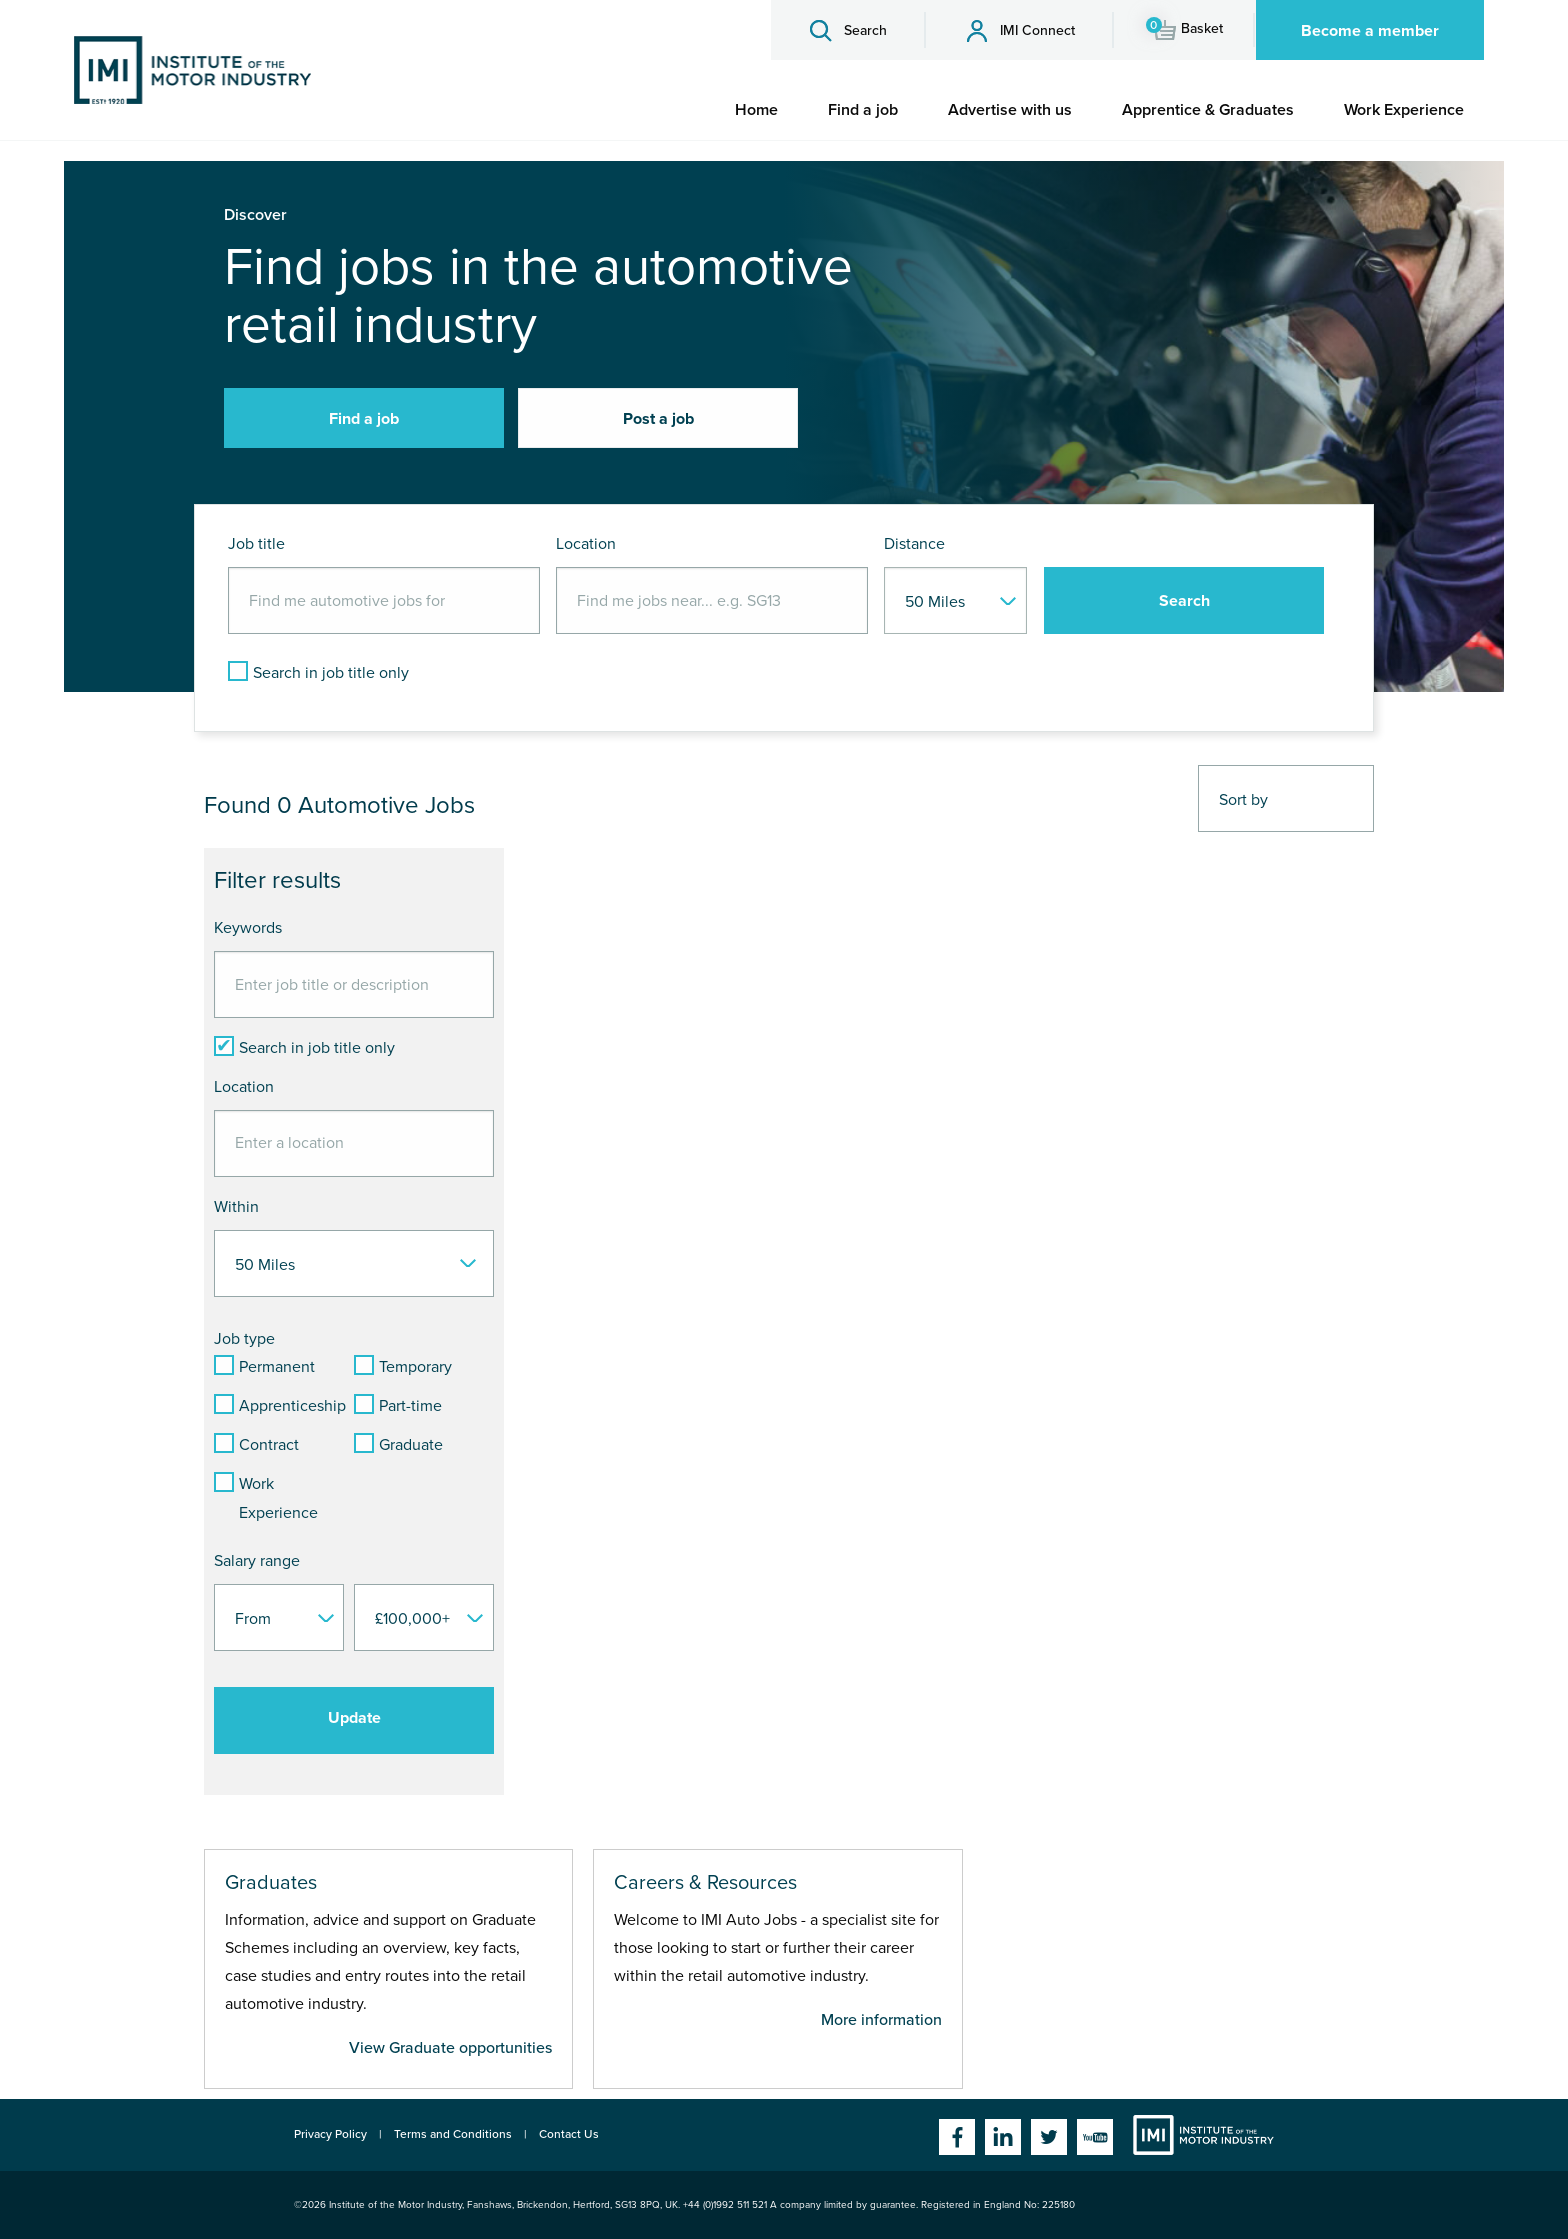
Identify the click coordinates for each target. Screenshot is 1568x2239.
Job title (256, 544)
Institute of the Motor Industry (1203, 2135)
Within (236, 1207)
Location (586, 544)
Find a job (863, 110)
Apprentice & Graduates (1208, 110)
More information (881, 2020)
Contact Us (569, 2134)
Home (756, 110)
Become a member (1370, 31)
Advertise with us (1010, 110)
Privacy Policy (330, 2134)
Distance (914, 544)
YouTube (1095, 2137)
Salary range (257, 1561)
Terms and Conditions (453, 2134)
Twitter (1049, 2137)
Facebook (957, 2137)
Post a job (658, 419)
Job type (244, 1339)
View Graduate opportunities (450, 2048)
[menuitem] (756, 110)
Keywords (248, 928)
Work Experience (1404, 110)
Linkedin (1003, 2137)
